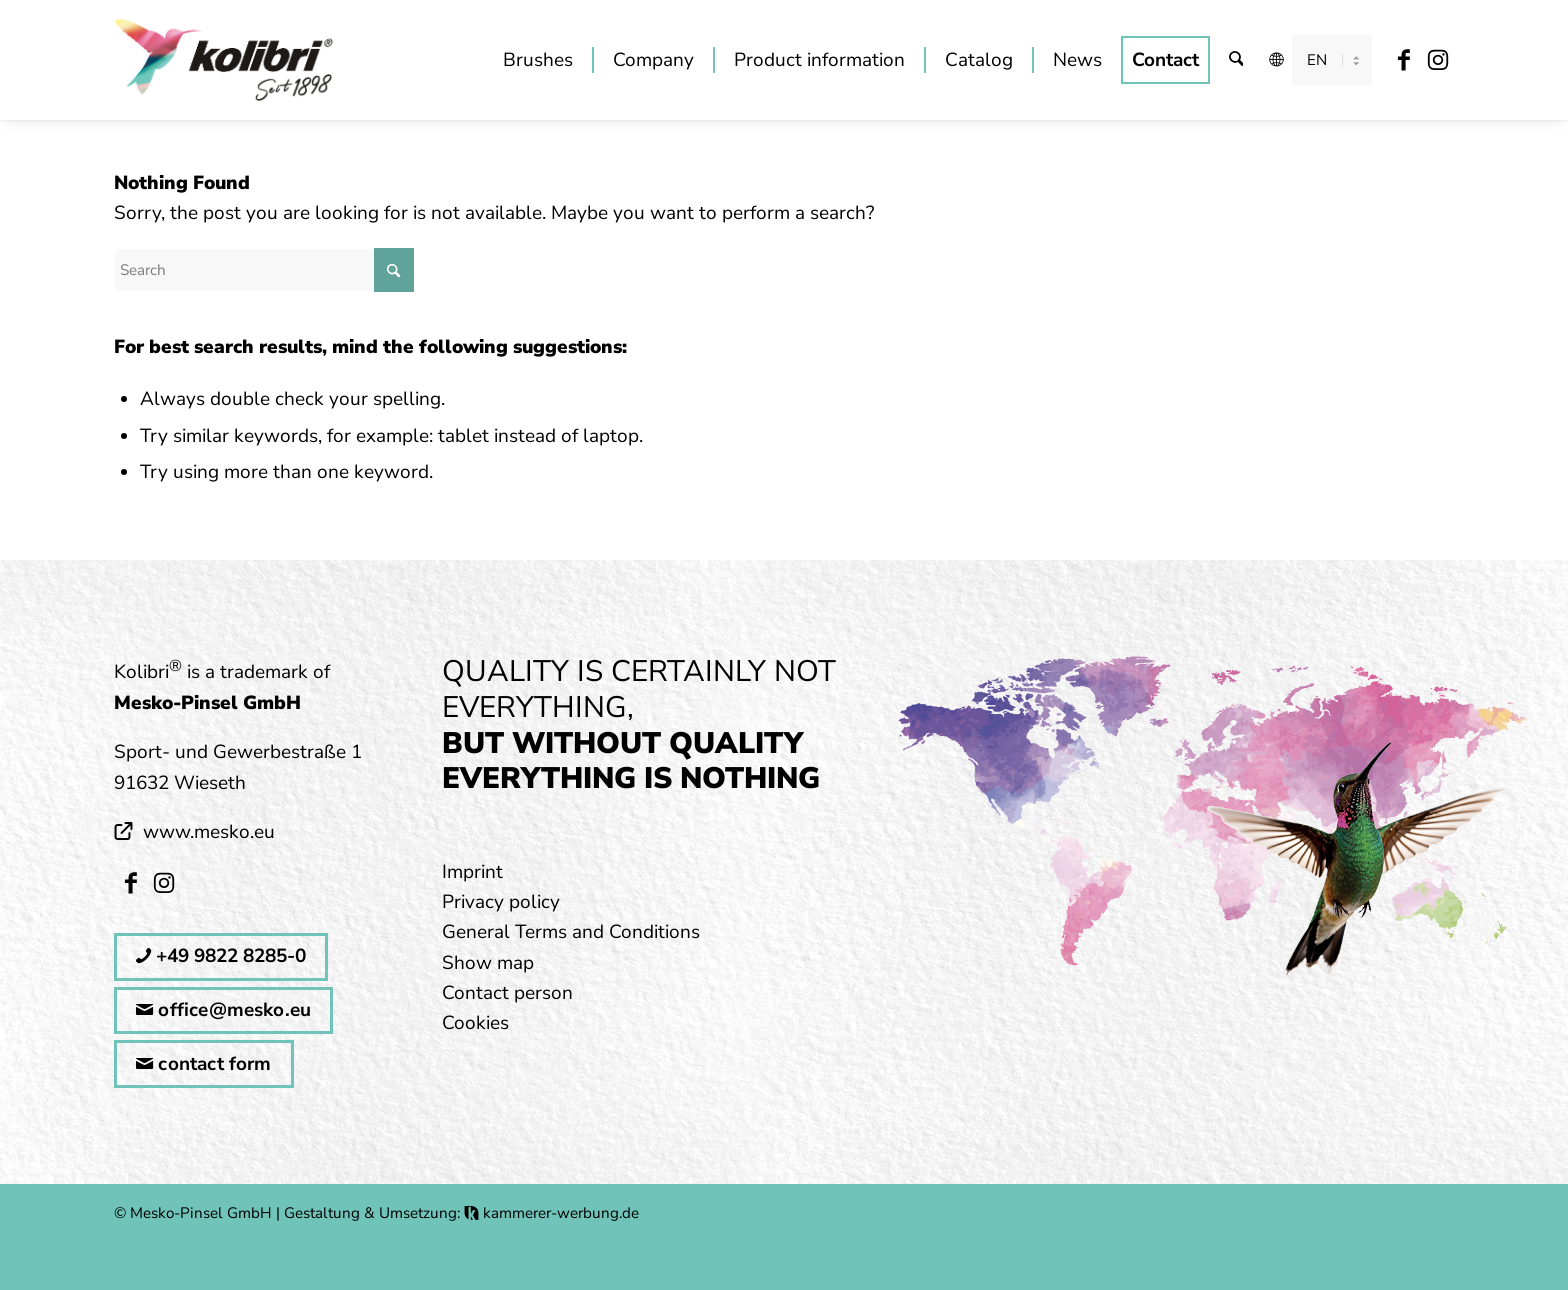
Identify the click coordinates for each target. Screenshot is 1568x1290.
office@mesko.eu (223, 1010)
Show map (488, 963)
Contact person (507, 993)
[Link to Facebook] (1404, 59)
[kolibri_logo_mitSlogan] (224, 60)
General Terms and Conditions (571, 932)
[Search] (1236, 60)
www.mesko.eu (209, 832)
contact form (204, 1064)
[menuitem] (538, 60)
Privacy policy (501, 902)
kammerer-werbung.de (551, 1213)
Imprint (472, 872)
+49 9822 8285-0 (221, 956)
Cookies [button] (475, 1023)
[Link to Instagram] (1437, 59)
